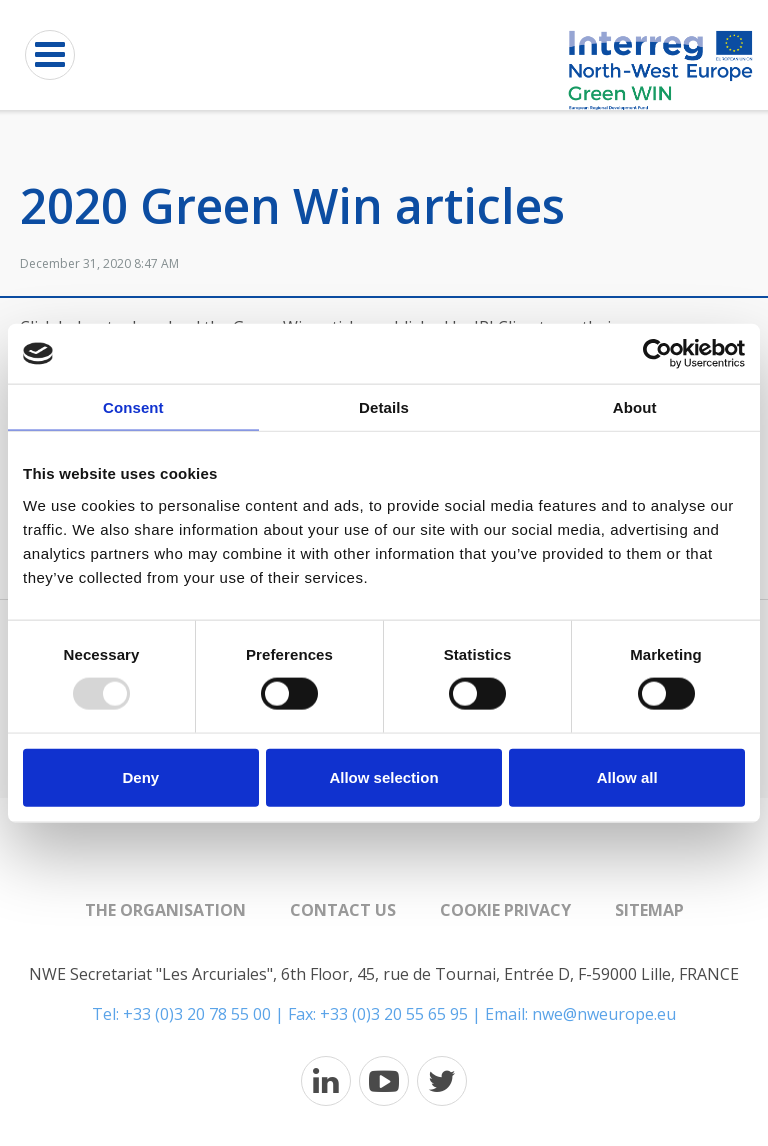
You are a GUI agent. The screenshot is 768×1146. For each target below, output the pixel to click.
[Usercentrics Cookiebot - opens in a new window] (657, 354)
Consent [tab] (133, 407)
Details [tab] (384, 407)
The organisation (165, 910)
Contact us (343, 910)
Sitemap (649, 910)
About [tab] (635, 407)
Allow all (627, 776)
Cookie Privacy (505, 910)
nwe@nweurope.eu (604, 1014)
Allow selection (383, 776)
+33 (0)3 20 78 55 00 (197, 1014)
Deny (140, 776)
